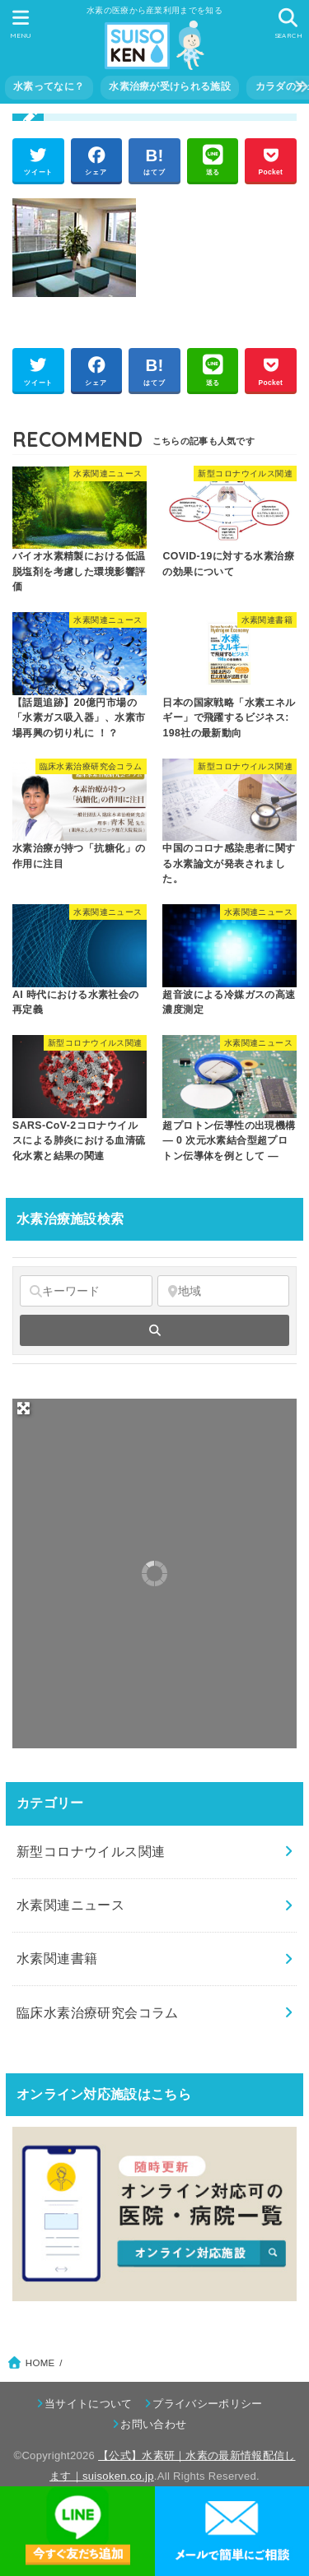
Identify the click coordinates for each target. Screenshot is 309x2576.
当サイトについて (88, 2403)
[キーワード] (86, 1291)
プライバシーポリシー (207, 2403)
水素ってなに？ (48, 86)
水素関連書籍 (56, 1958)
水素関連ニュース (70, 1904)
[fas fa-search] (154, 1330)
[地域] (223, 1291)
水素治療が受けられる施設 (170, 86)
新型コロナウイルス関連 (91, 1851)
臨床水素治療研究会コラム (97, 2012)
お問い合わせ (153, 2424)
